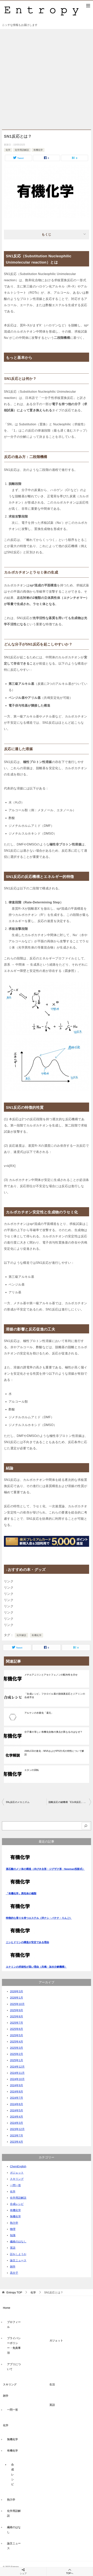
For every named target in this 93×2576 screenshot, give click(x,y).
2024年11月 (17, 2072)
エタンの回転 (31, 1770)
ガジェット (17, 2172)
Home (6, 2307)
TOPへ (69, 2571)
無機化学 (15, 2216)
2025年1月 (16, 2060)
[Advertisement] (46, 77)
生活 (52, 2384)
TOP (14, 2292)
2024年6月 (16, 2104)
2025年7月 (16, 2022)
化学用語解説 (22, 150)
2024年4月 (16, 2116)
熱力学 (14, 2222)
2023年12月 (17, 2129)
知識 (12, 2235)
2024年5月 (16, 2110)
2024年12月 (17, 2066)
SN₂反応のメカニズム (18, 1802)
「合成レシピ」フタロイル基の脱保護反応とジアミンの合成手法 (54, 1695)
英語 (12, 2247)
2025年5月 (16, 2035)
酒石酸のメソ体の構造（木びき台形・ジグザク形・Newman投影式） (45, 1868)
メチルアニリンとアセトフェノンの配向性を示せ (51, 1674)
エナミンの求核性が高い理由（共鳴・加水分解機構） (36, 1966)
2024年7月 (16, 2097)
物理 (12, 2229)
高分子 (14, 2272)
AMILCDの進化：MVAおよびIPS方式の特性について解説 (54, 1753)
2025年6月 (16, 2028)
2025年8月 (16, 2016)
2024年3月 (16, 2122)
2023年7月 (16, 2135)
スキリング (17, 2178)
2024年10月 (17, 2079)
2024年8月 (16, 2091)
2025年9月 (16, 2010)
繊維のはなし (18, 2241)
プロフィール (14, 2324)
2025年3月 (16, 2047)
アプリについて (14, 2367)
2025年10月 (17, 2004)
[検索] (86, 1826)
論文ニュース (18, 2260)
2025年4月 (16, 2041)
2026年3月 (16, 1991)
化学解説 (21, 1635)
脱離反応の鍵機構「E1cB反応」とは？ (69, 1802)
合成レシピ (17, 2203)
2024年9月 (16, 2085)
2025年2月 (16, 2054)
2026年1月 (16, 1997)
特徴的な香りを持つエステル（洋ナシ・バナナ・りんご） (39, 1917)
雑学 (12, 2266)
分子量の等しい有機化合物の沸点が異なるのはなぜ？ (53, 1732)
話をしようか (18, 2254)
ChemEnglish (18, 2166)
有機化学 (38, 150)
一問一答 (15, 2185)
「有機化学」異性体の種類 (21, 1893)
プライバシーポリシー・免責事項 (14, 2345)
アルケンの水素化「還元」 (39, 1712)
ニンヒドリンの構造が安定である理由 (27, 1942)
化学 (8, 150)
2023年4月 (16, 2141)
